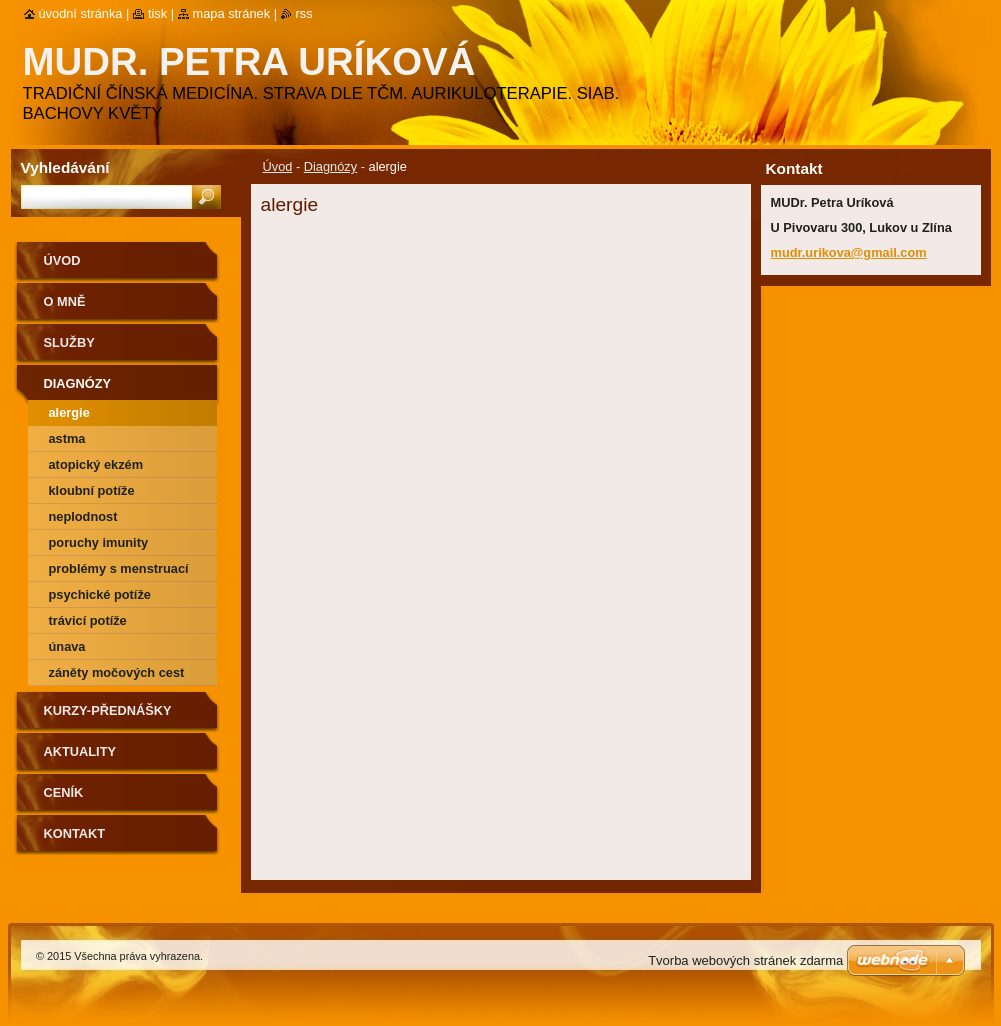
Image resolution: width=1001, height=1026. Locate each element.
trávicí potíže (88, 620)
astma (67, 438)
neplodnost (83, 516)
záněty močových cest (117, 672)
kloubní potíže (92, 490)
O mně (65, 301)
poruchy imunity (99, 542)
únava (67, 646)
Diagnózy (330, 166)
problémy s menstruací (119, 568)
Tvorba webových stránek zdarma (745, 960)
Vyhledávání (65, 167)
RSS (304, 13)
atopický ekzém (96, 464)
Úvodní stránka (81, 13)
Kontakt (75, 833)
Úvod (278, 166)
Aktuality (80, 751)
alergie (69, 412)
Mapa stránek (232, 13)
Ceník (64, 792)
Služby (69, 342)
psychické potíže (100, 594)
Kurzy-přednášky (108, 710)
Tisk (157, 13)
